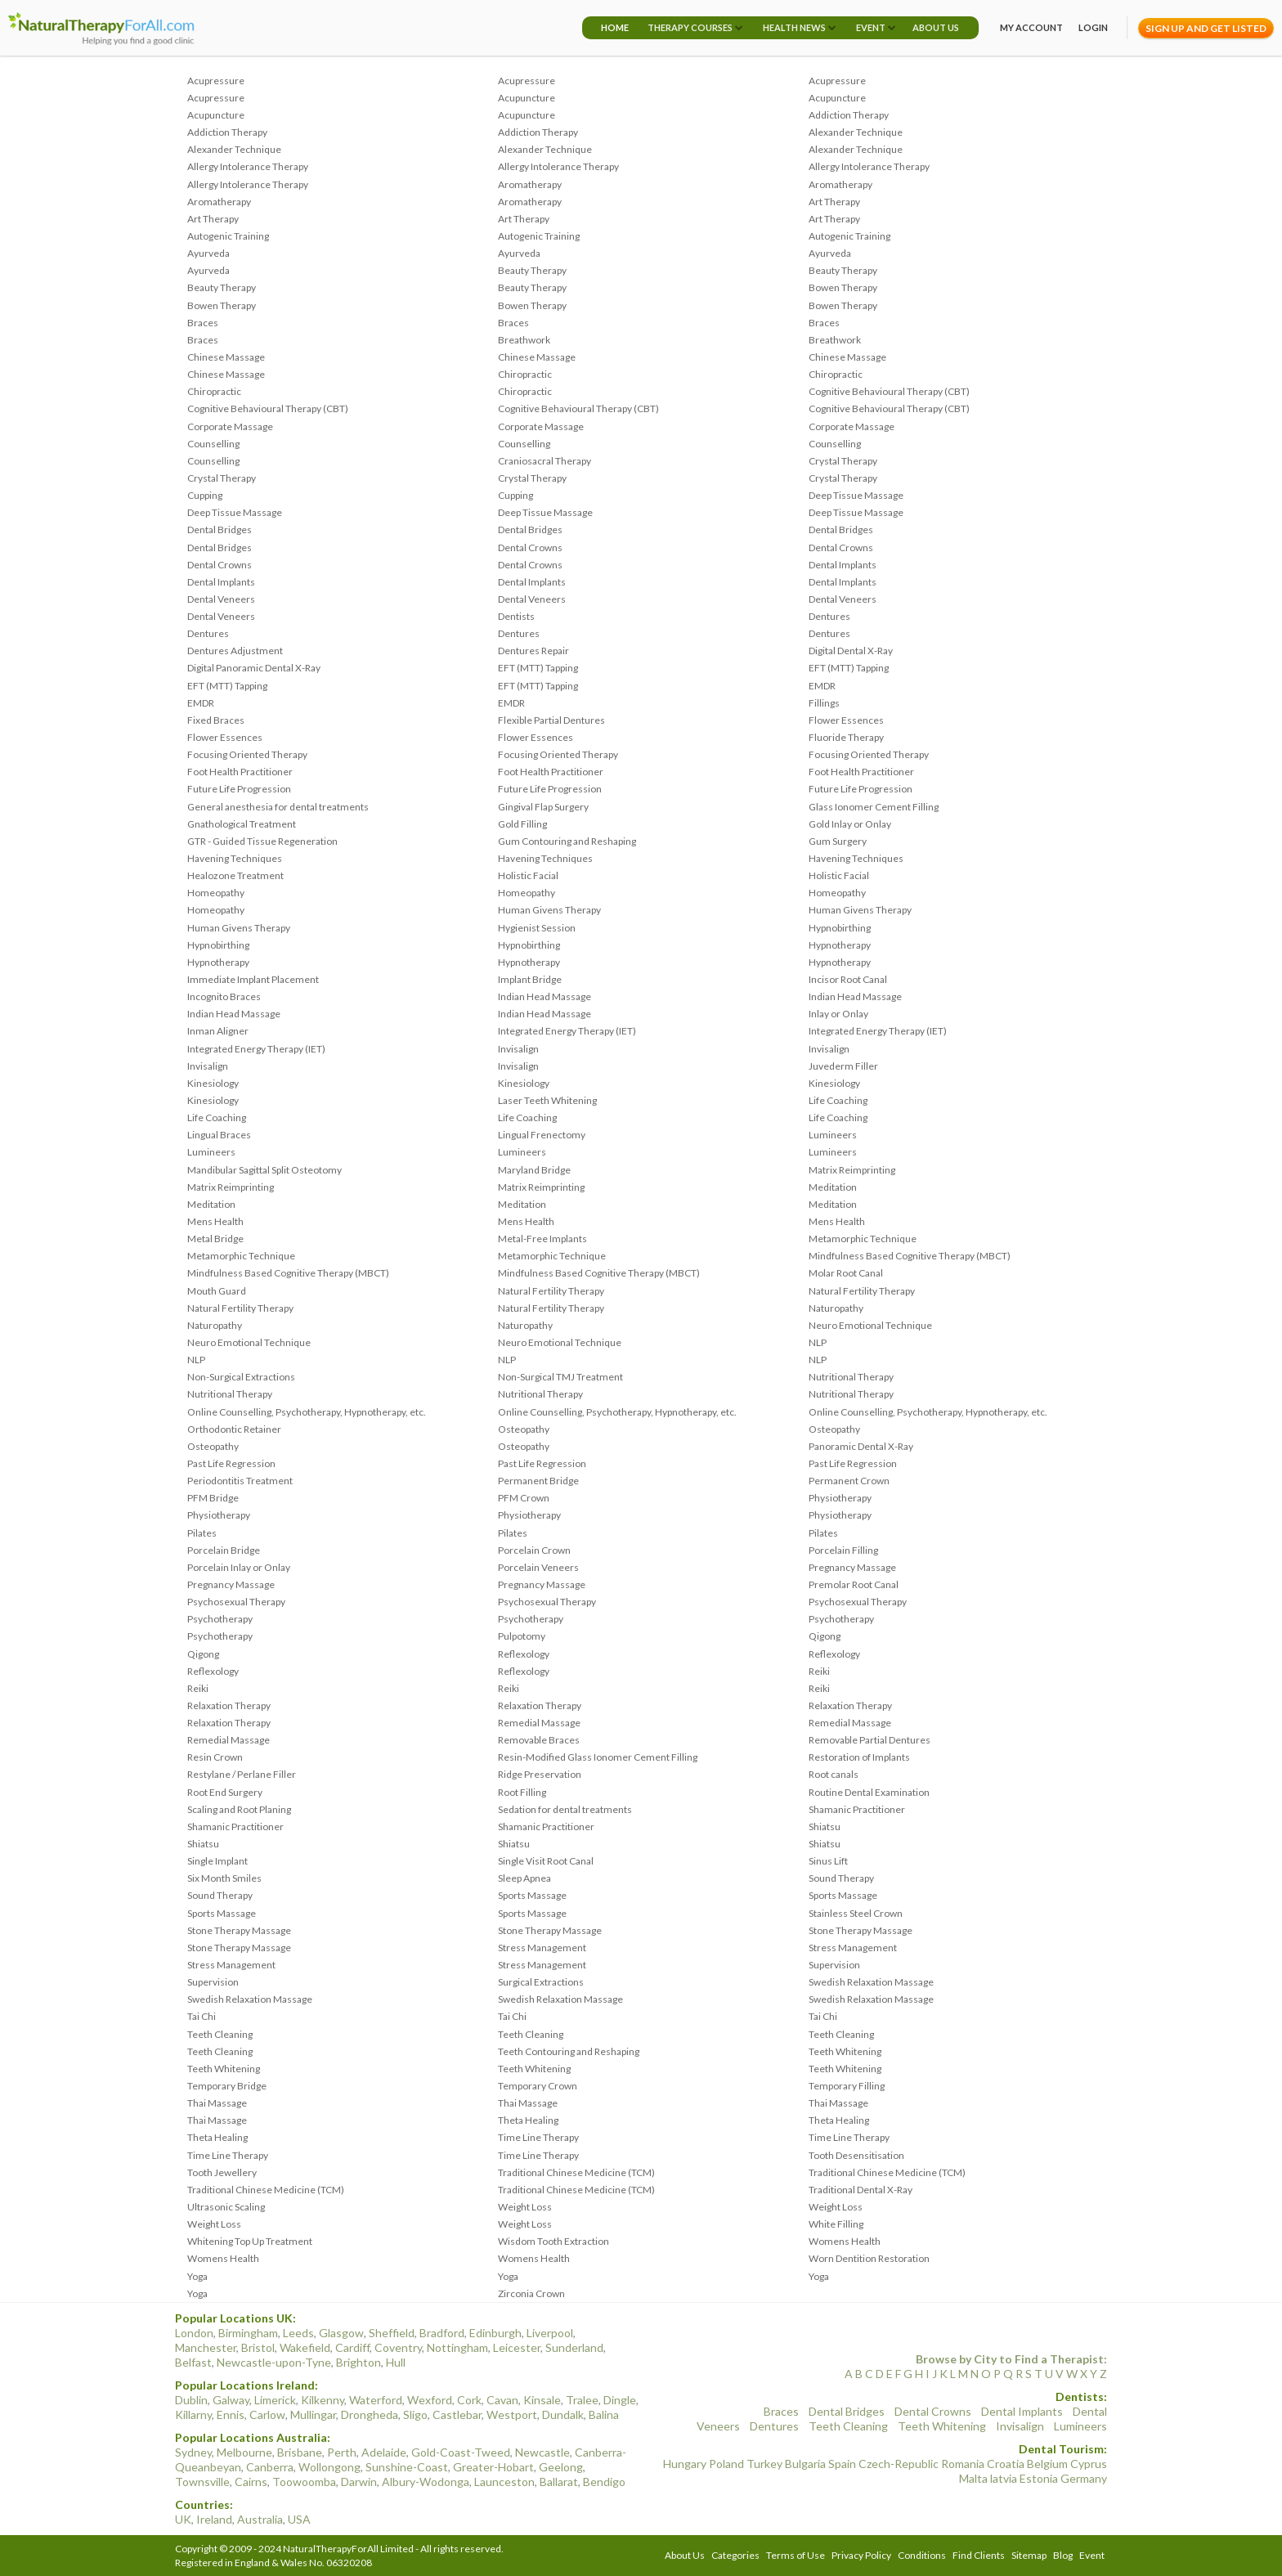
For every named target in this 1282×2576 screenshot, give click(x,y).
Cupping (204, 495)
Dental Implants (842, 565)
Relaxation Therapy (229, 1705)
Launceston (504, 2481)
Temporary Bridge (227, 2086)
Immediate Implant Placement (253, 979)
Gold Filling (522, 824)
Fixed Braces (215, 720)
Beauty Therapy (532, 270)
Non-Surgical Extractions (241, 1377)
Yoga (197, 2276)
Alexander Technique (856, 132)
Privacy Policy (861, 2555)
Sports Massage (532, 1895)
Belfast (193, 2362)
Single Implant (217, 1861)
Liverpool (550, 2333)
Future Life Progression (239, 789)
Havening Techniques (234, 858)
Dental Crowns (530, 547)
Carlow (267, 2414)
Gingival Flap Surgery (543, 807)
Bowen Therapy (843, 287)
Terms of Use (795, 2555)
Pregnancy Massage (852, 1567)
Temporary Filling (847, 2086)
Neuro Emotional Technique (870, 1325)
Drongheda (369, 2414)
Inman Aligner (218, 1031)
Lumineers (833, 1135)
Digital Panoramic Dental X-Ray (253, 668)
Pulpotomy (521, 1636)
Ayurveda (208, 253)
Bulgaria (805, 2464)
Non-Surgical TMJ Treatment (560, 1377)
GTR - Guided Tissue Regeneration (262, 841)
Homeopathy (215, 892)
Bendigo (604, 2481)
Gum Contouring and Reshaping (567, 841)
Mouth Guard (216, 1291)
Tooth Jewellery (222, 2172)
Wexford (429, 2400)
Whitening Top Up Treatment (249, 2241)
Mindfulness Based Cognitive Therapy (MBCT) (910, 1256)
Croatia (1005, 2464)
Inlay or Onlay (838, 1014)
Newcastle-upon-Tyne (274, 2362)
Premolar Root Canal (854, 1584)
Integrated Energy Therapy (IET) (567, 1031)
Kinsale (542, 2400)
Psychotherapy (220, 1619)
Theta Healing (528, 2120)
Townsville (202, 2481)
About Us (935, 27)
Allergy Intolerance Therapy (247, 166)
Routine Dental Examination (869, 1792)
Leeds (298, 2333)
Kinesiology (213, 1083)
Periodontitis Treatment (240, 1480)
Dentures (829, 616)
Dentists (516, 616)
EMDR (822, 686)
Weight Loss (525, 2207)
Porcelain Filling (843, 1550)
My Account (1031, 27)
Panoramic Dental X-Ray (861, 1446)
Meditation (833, 1187)
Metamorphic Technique (863, 1238)
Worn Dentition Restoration (869, 2258)
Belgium (1047, 2464)
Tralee (582, 2400)
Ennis (230, 2414)
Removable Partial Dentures (869, 1740)
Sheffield (392, 2333)
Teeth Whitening (845, 2051)
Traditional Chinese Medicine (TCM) (576, 2172)
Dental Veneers (221, 599)
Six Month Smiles (224, 1878)
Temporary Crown (537, 2086)
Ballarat (559, 2481)
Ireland (214, 2519)
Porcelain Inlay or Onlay (238, 1567)
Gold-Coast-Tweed (460, 2452)
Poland (726, 2464)
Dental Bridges (219, 529)
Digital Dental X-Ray (851, 650)
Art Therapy (834, 201)
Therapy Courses (690, 27)
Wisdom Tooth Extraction (553, 2241)
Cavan (502, 2400)
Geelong (561, 2467)
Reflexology (523, 1654)
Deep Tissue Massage (856, 495)
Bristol (258, 2347)
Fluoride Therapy (846, 737)
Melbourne (244, 2452)
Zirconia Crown (531, 2293)
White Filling (836, 2224)
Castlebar (457, 2414)
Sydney (193, 2452)
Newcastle (542, 2452)
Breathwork (524, 340)
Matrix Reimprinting (852, 1170)
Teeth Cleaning (220, 2034)
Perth (341, 2452)
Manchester (205, 2347)
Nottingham (457, 2347)
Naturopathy (836, 1308)
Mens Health (215, 1221)
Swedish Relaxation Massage (871, 1982)
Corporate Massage (230, 426)
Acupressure (215, 80)
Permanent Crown (849, 1480)
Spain (842, 2464)
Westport (511, 2414)
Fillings (824, 703)
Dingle (619, 2400)
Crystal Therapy (843, 461)
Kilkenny (322, 2400)
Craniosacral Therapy (544, 461)
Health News (794, 27)
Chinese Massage (226, 357)
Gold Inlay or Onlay (850, 824)
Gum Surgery (838, 841)
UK (183, 2519)
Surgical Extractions (541, 1982)
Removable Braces (539, 1740)
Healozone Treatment (235, 875)
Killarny (193, 2414)
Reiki (819, 1671)
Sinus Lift (828, 1861)
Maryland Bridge (534, 1170)
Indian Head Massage (544, 996)
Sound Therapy (841, 1878)
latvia (1003, 2478)
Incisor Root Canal (848, 979)
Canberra (270, 2467)
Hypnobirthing (840, 928)
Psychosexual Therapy (236, 1601)
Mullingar (313, 2414)
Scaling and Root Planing (239, 1809)
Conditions (922, 2555)
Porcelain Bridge (223, 1550)
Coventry (398, 2347)
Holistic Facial (528, 875)
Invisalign (518, 1049)
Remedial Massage (539, 1723)
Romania (962, 2464)
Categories (735, 2555)
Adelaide (383, 2452)
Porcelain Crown (534, 1550)
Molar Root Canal (846, 1273)
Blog (1063, 2555)
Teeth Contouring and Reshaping (568, 2051)
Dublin (191, 2400)
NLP (818, 1342)
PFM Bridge (213, 1498)
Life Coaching (838, 1100)
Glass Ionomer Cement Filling (874, 807)
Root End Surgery (224, 1792)
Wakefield (305, 2347)
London (194, 2333)
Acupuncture (526, 98)
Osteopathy (523, 1429)
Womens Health (845, 2241)
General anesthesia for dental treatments (278, 807)
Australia (260, 2519)
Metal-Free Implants (542, 1238)
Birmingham (248, 2333)
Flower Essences (846, 720)
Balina (604, 2414)
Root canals (833, 1774)
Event (870, 27)
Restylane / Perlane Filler (241, 1774)
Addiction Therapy (849, 115)
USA (299, 2519)
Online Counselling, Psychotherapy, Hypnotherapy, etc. (306, 1412)
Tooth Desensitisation (856, 2155)
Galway (231, 2400)
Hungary (684, 2464)
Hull (396, 2362)
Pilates (202, 1533)
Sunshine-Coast (406, 2467)
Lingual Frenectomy (541, 1135)
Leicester (516, 2347)
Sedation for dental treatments (565, 1809)
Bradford (441, 2333)
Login (1093, 27)
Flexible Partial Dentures (551, 720)
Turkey (764, 2464)
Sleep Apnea (524, 1878)
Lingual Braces (219, 1135)
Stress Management (542, 1947)
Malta (973, 2478)
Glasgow (341, 2333)
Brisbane (299, 2452)
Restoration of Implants (859, 1757)
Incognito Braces (224, 996)
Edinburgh (495, 2333)
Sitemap (1029, 2555)
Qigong (824, 1636)
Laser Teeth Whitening (547, 1100)
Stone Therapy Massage (239, 1930)
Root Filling (522, 1792)
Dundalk (563, 2414)
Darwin (359, 2481)
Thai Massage (217, 2103)
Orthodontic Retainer (234, 1429)
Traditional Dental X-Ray (860, 2189)
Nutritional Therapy (851, 1377)
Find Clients (979, 2555)
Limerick (275, 2400)
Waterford (375, 2400)
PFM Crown (523, 1498)
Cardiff (352, 2347)
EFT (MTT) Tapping (538, 668)
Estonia (1039, 2478)
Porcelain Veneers (538, 1567)
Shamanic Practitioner (857, 1809)
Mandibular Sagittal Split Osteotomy (264, 1170)
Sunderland (574, 2347)
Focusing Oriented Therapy (247, 754)
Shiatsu (824, 1826)
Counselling (213, 444)
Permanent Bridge (538, 1480)
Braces (202, 322)
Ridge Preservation (539, 1774)
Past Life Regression (231, 1463)
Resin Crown (215, 1757)
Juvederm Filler (843, 1066)
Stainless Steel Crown (856, 1913)
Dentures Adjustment (235, 650)
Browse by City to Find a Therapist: (1011, 2359)
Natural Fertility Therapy (551, 1291)
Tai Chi (201, 2016)
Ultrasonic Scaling (226, 2207)
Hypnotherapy (840, 945)
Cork (469, 2400)
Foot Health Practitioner (240, 771)
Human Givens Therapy (549, 910)
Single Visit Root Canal (546, 1861)
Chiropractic (525, 374)
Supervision (834, 1965)
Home (615, 27)
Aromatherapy (530, 184)
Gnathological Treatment (241, 824)
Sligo (415, 2414)
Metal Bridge (215, 1238)
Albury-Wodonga (425, 2481)
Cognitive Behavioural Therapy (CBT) (889, 391)
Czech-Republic (898, 2464)
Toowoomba (304, 2481)
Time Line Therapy (538, 2137)
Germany (1083, 2478)
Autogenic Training (228, 236)
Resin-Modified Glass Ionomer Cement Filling (597, 1757)
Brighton (358, 2362)
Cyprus (1088, 2464)
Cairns (251, 2481)
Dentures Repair (533, 650)
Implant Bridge (530, 979)
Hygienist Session (537, 928)
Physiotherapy (840, 1498)
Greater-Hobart (493, 2467)
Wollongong (329, 2467)
